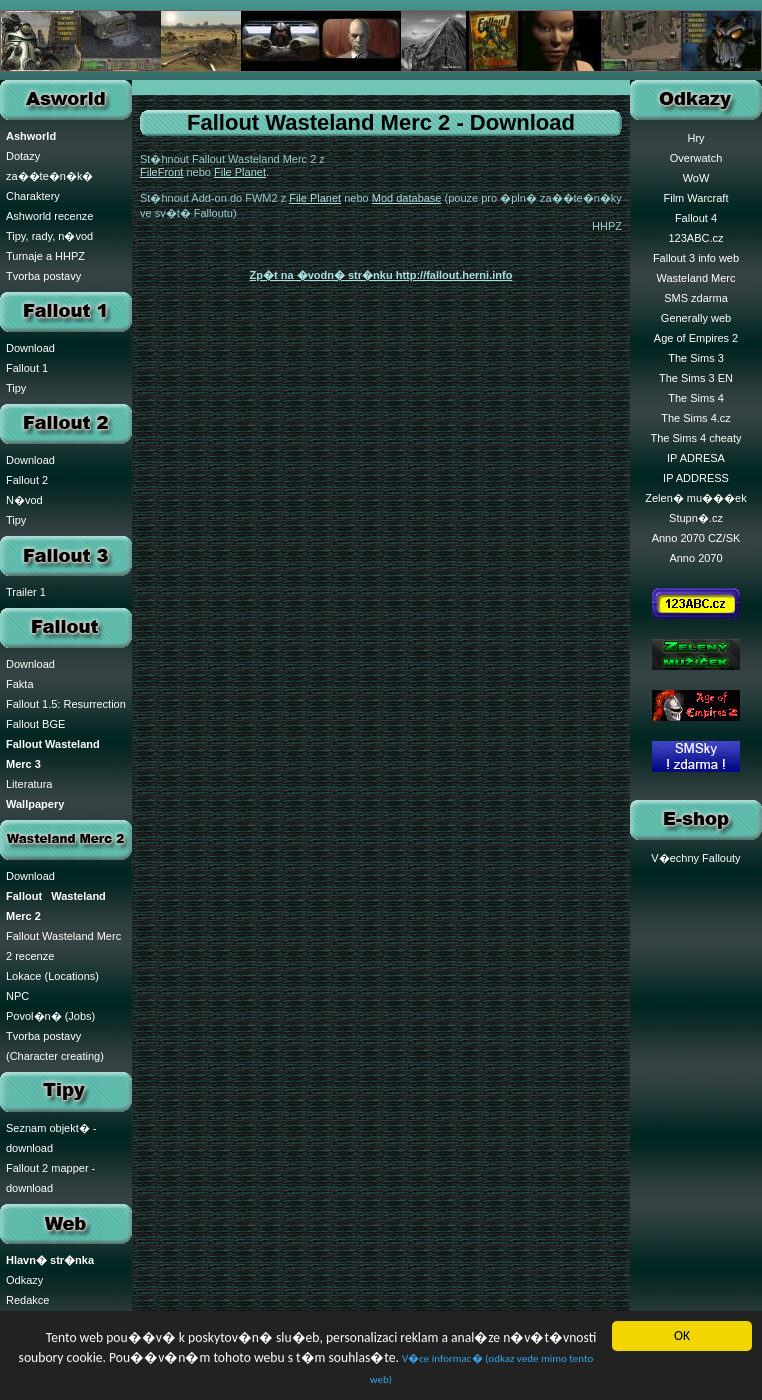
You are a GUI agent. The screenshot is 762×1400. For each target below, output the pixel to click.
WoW (696, 178)
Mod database (407, 198)
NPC (17, 996)
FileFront (161, 172)
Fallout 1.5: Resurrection (66, 704)
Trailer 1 (26, 592)
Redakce (27, 1300)
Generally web (696, 318)
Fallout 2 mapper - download (50, 1178)
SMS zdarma (696, 298)
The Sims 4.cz (696, 418)
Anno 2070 (695, 558)
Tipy (16, 388)
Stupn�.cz (696, 518)
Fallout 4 (696, 218)
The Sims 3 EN (696, 378)
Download (30, 348)
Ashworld (31, 136)
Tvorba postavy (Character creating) (55, 1046)
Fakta (20, 684)
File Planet (240, 172)
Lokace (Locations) (52, 976)
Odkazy (24, 1280)
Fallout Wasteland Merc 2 (56, 906)
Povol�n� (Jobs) (50, 1016)
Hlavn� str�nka (50, 1260)
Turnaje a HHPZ (45, 256)
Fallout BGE (35, 724)
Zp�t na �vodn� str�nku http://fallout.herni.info (381, 275)
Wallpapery (35, 804)
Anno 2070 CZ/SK (696, 538)
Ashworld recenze (49, 216)
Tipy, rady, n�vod (49, 236)
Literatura (29, 784)
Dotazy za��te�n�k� (49, 166)
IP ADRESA (696, 458)
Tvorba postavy (43, 276)
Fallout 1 (27, 368)
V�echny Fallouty (695, 858)
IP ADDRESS (696, 478)
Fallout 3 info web (696, 258)
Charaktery (33, 196)
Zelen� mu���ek (695, 498)
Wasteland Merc (695, 278)
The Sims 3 (696, 358)
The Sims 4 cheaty (695, 438)
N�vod (24, 500)
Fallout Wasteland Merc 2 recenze (63, 946)
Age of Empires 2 (696, 338)
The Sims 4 (696, 398)
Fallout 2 (27, 480)
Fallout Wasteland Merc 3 (53, 754)
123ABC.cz (695, 238)
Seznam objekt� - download (51, 1138)
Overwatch (696, 158)
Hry (695, 138)
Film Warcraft (696, 198)
